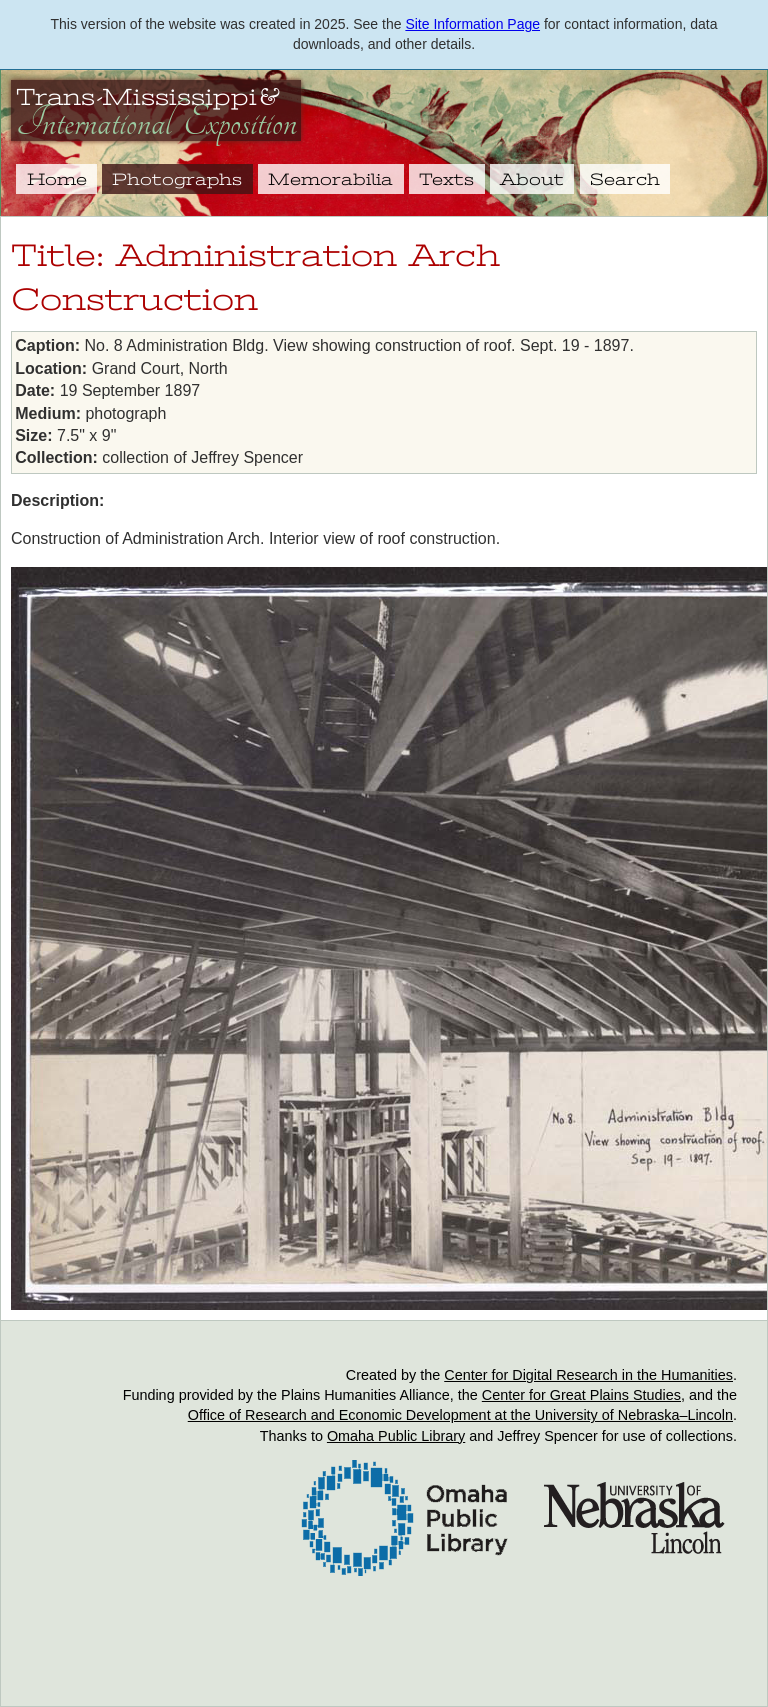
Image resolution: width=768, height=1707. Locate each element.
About (532, 179)
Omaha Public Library (396, 1436)
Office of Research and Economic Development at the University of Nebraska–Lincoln (460, 1415)
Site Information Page (472, 24)
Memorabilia (330, 179)
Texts (446, 179)
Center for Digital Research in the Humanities (588, 1375)
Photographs (177, 179)
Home (57, 179)
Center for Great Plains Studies (581, 1395)
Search (625, 179)
